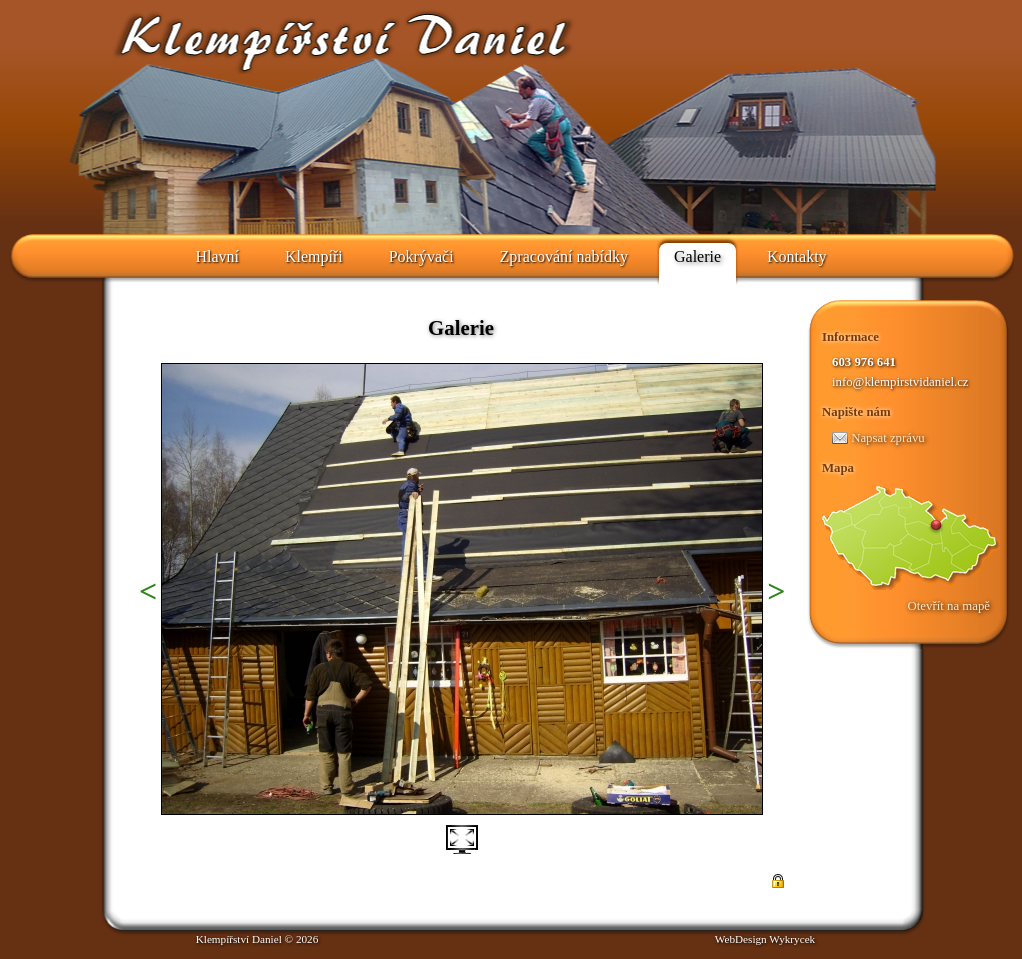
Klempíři (314, 256)
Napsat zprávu (878, 438)
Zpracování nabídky (564, 256)
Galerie (697, 256)
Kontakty (797, 256)
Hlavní (217, 256)
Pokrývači (421, 256)
